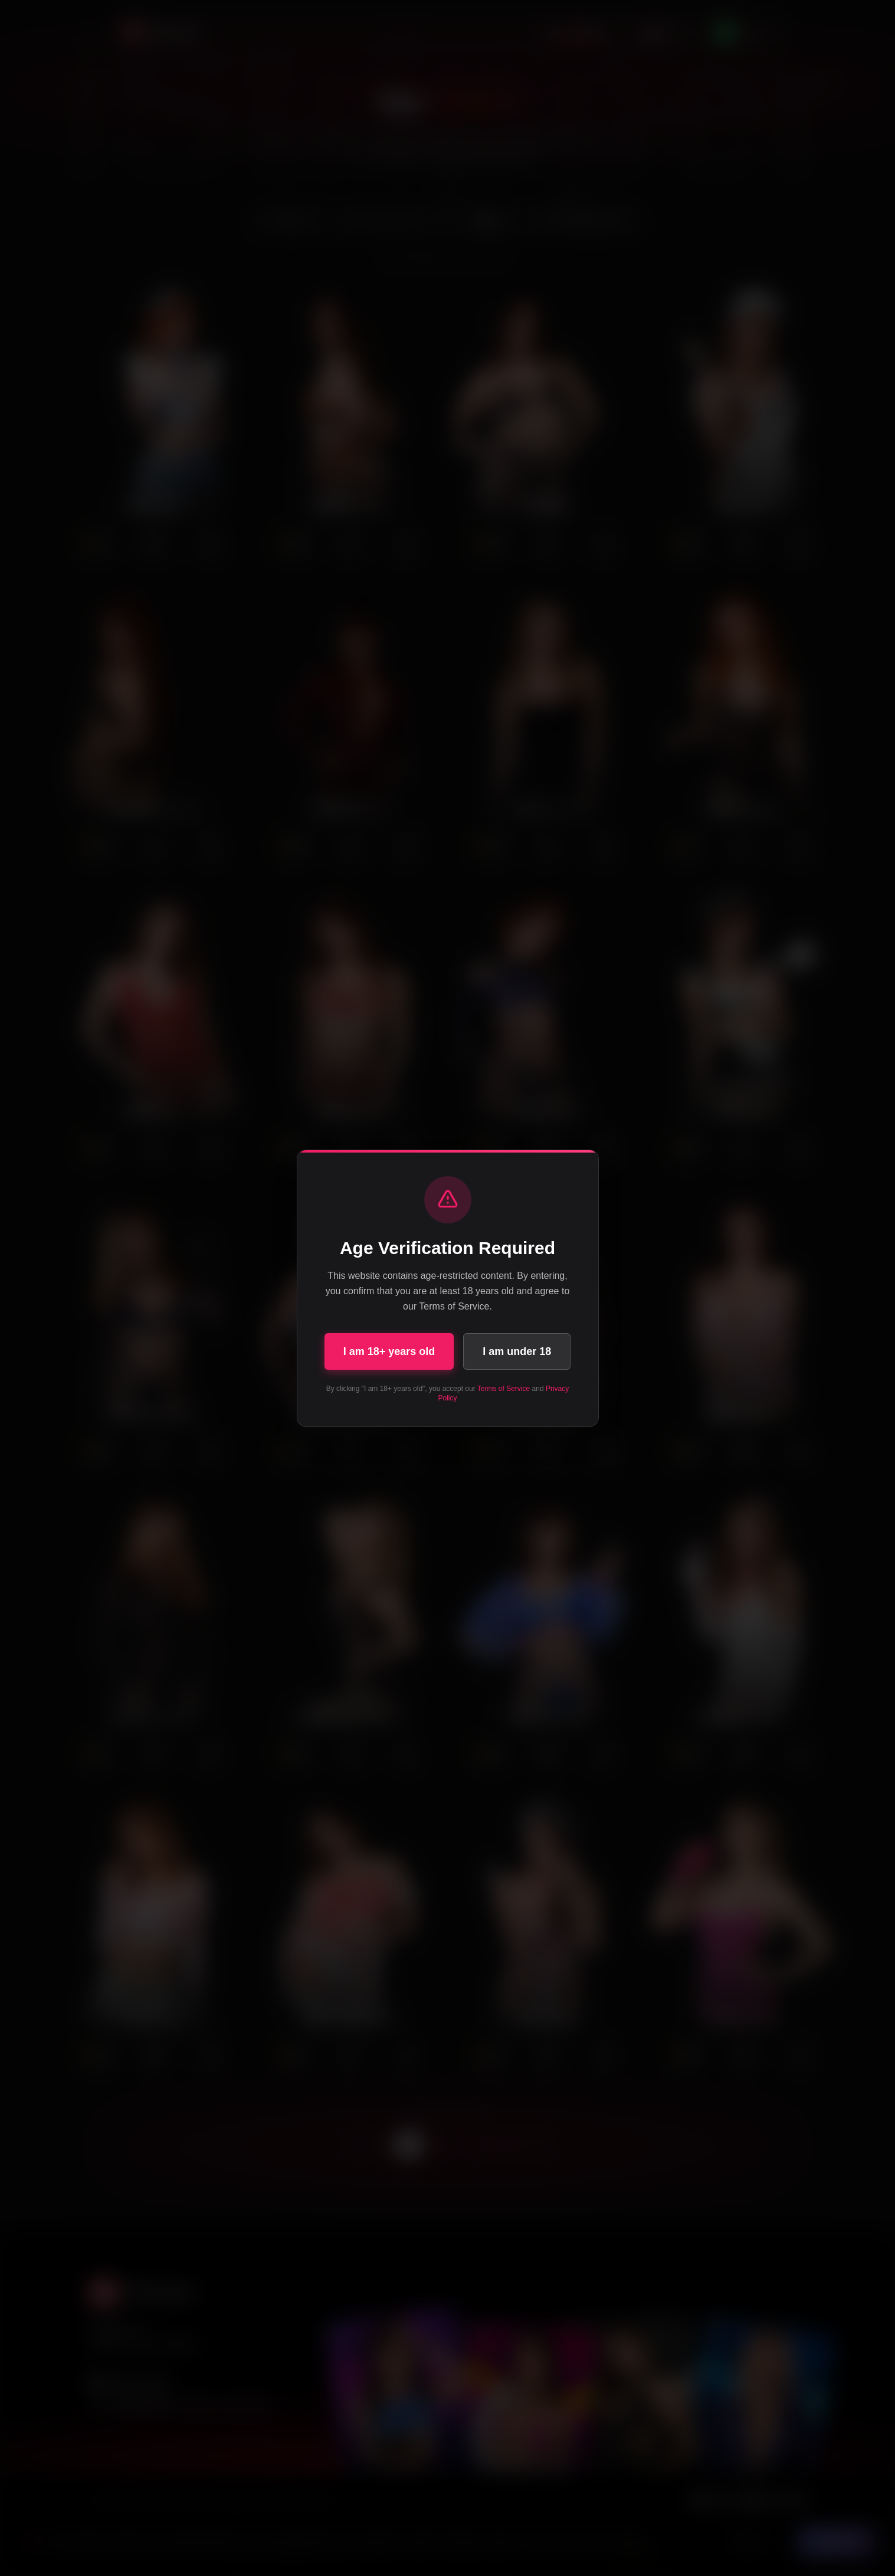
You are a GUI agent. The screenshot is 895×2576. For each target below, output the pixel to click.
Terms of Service (503, 1388)
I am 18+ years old (389, 1351)
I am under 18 (517, 1351)
